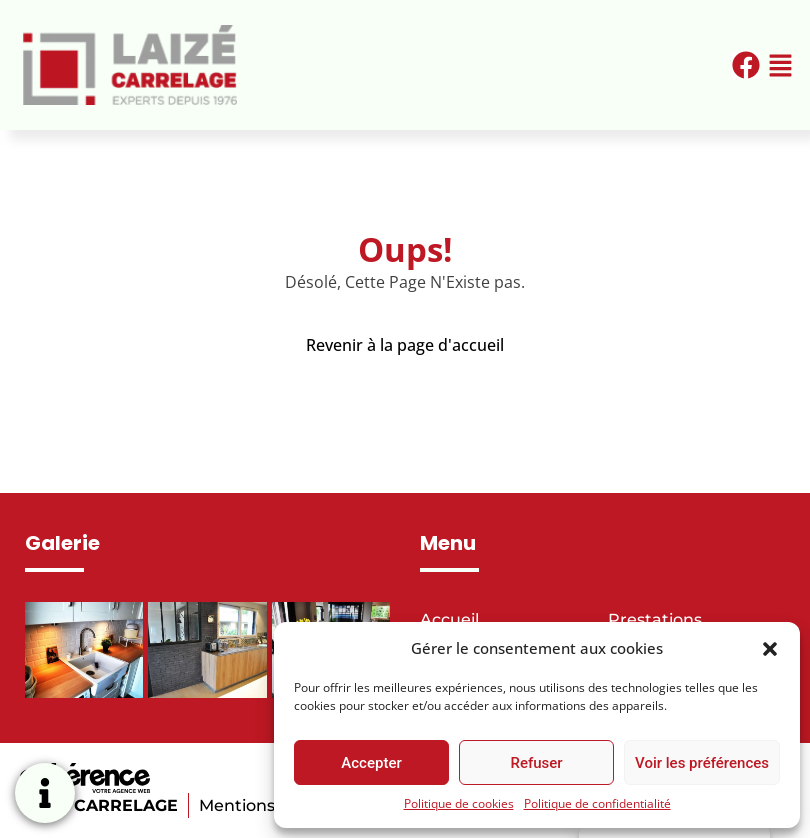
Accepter (371, 763)
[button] (770, 648)
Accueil (449, 619)
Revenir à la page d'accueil (405, 345)
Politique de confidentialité (597, 803)
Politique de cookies (459, 803)
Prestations (655, 619)
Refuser (536, 763)
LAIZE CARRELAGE (99, 805)
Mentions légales (268, 805)
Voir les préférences (702, 763)
